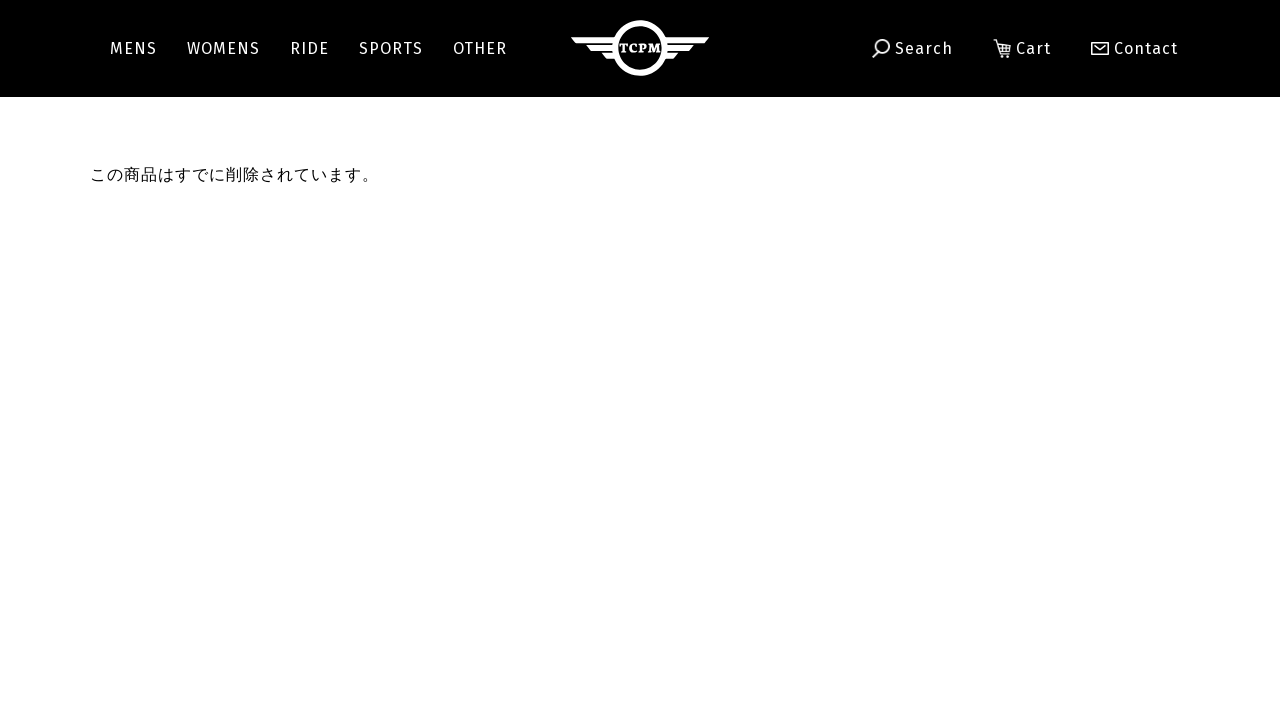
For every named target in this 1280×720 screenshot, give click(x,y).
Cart (1022, 49)
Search (912, 49)
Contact (1125, 48)
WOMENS (223, 48)
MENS (133, 48)
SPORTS (391, 48)
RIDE (309, 48)
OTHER (480, 48)
